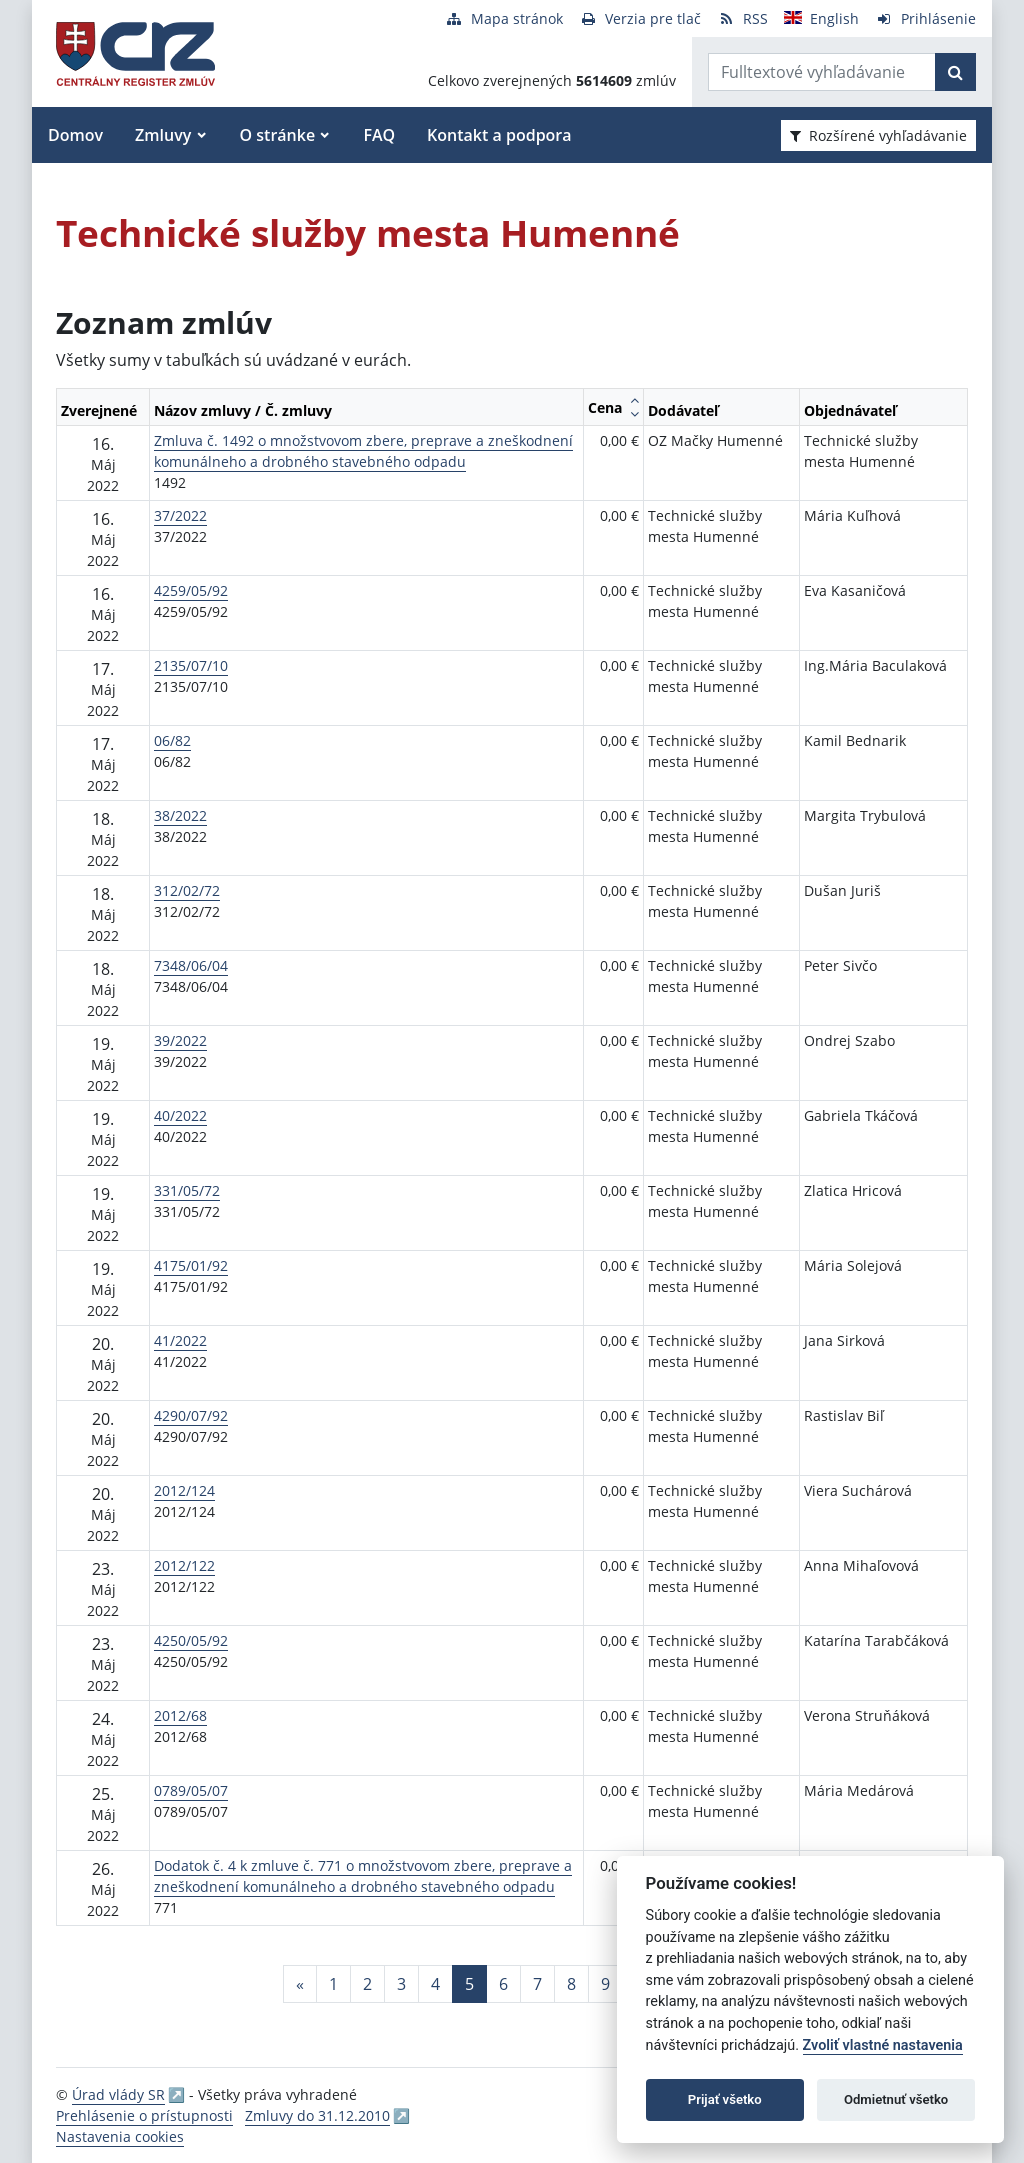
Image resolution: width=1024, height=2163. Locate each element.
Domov (75, 135)
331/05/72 (187, 1190)
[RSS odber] (742, 18)
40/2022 (180, 1115)
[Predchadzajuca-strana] (300, 1984)
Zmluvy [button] (163, 135)
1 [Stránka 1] (333, 1984)
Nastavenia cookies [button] (120, 2136)
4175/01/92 (191, 1265)
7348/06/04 (191, 965)
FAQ (379, 135)
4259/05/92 (191, 590)
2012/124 (184, 1490)
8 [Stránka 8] (571, 1984)
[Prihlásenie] (925, 18)
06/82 (172, 740)
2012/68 (180, 1715)
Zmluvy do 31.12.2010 (317, 2115)
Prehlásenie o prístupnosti (144, 2115)
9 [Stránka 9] (605, 1984)
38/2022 (180, 815)
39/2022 (180, 1040)
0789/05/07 (191, 1790)
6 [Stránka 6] (503, 1984)
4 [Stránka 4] (435, 1984)
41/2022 (180, 1340)
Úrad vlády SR (118, 2094)
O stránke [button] (278, 135)
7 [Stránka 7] (537, 1984)
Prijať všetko (725, 2099)
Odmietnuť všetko (896, 2099)
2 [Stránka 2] (367, 1984)
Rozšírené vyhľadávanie (878, 135)
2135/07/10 (191, 665)
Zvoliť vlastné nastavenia (883, 2045)
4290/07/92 (191, 1415)
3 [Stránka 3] (401, 1984)
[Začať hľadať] (955, 72)
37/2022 (180, 515)
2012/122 (184, 1565)
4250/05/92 (191, 1640)
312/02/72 (187, 890)
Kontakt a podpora (499, 135)
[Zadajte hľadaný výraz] (822, 72)
